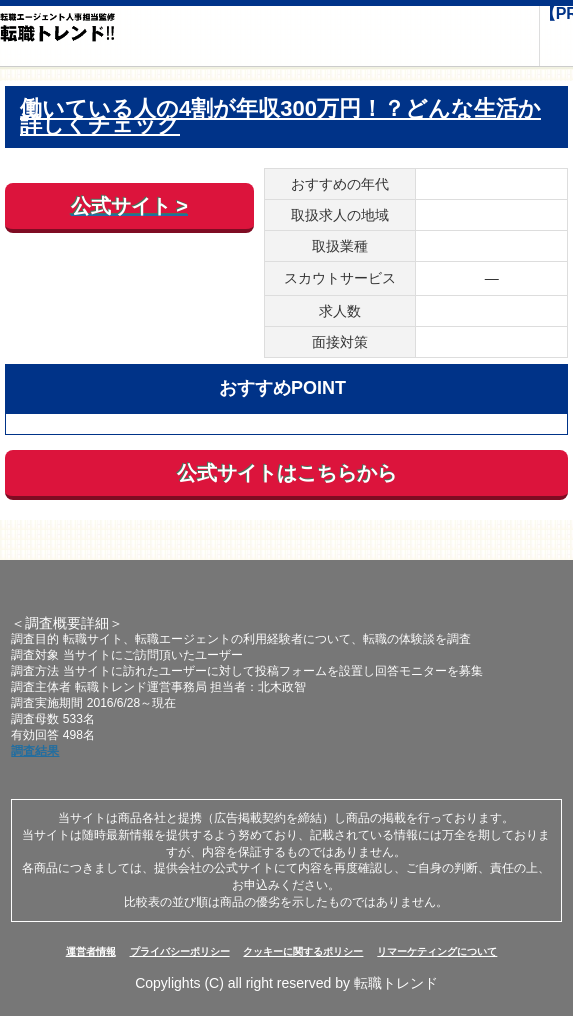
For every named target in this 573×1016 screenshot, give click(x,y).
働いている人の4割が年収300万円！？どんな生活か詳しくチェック (280, 117)
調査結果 (35, 751)
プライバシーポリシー (180, 951)
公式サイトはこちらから (287, 473)
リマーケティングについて (437, 951)
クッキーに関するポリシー (303, 951)
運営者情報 (91, 951)
